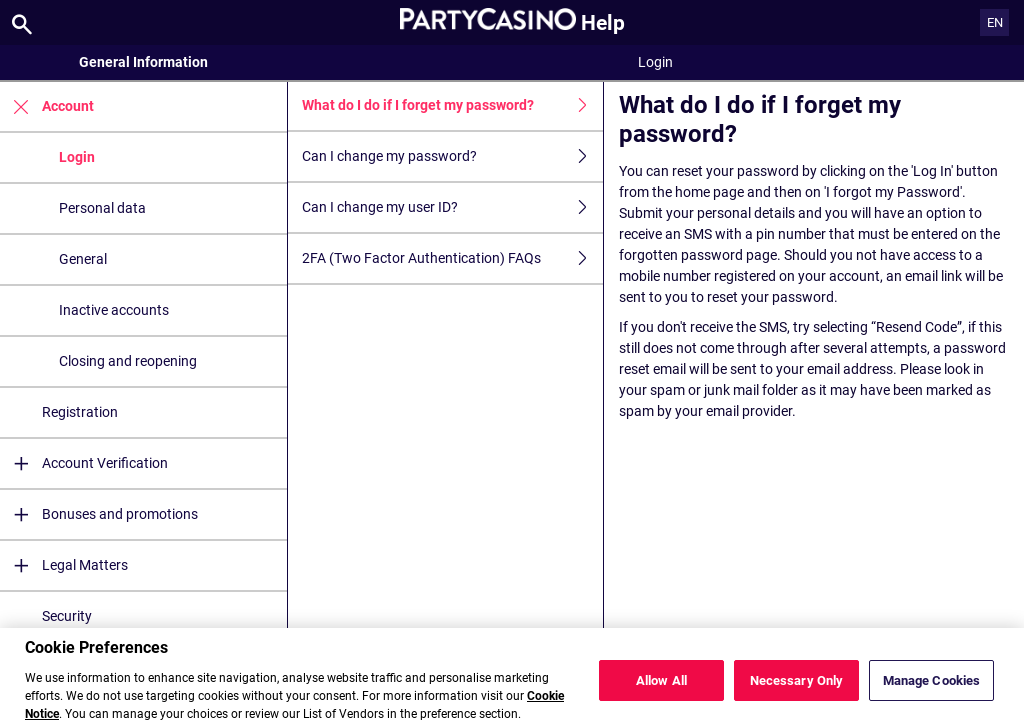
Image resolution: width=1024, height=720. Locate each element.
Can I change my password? (453, 156)
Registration (80, 412)
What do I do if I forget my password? (453, 105)
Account (47, 106)
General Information (143, 62)
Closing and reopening (128, 361)
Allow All (661, 689)
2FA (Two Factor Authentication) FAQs (453, 258)
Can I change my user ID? (453, 207)
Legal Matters (64, 565)
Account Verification (84, 463)
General (83, 259)
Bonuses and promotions (99, 514)
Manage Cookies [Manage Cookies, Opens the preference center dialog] (932, 689)
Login (77, 157)
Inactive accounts (114, 310)
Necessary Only (797, 689)
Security (67, 616)
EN (995, 22)
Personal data (102, 208)
